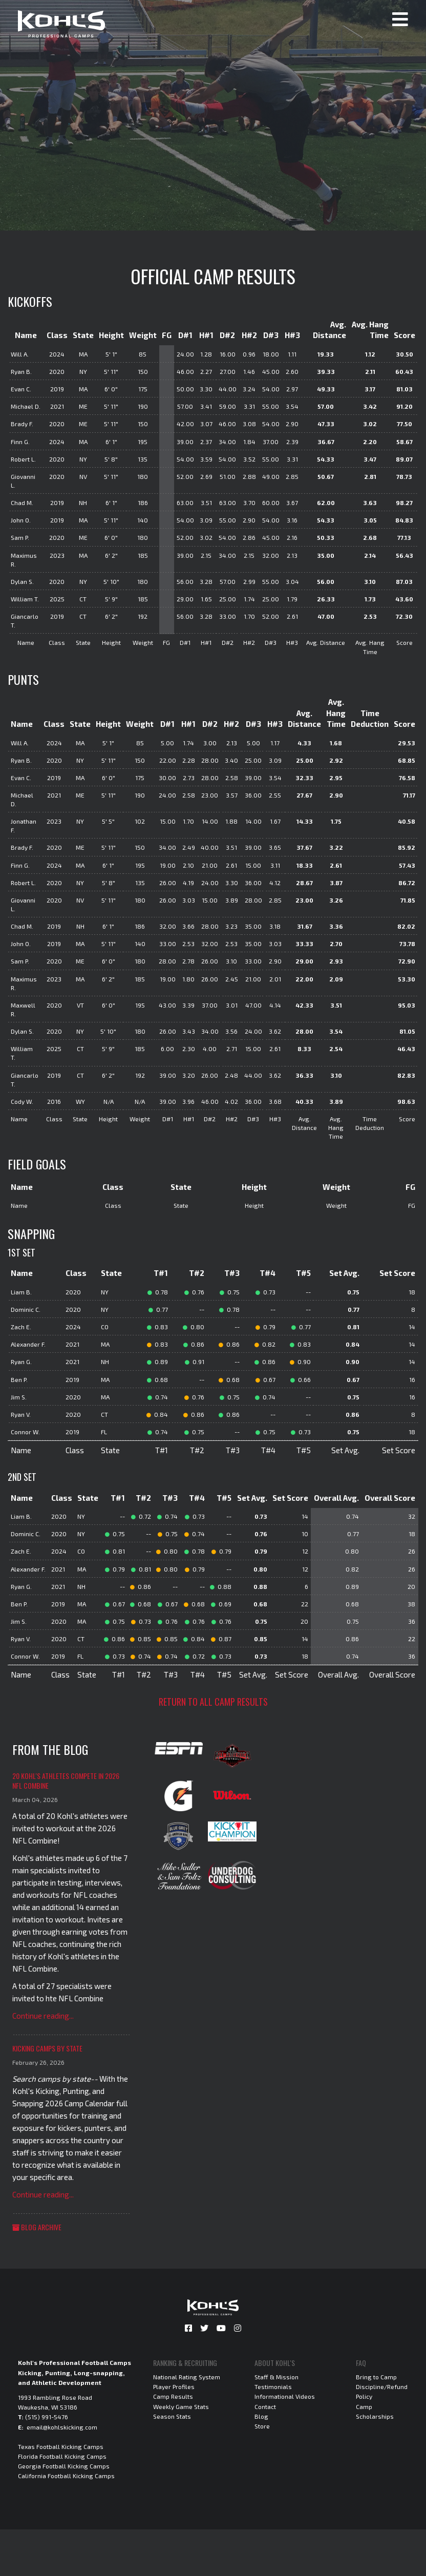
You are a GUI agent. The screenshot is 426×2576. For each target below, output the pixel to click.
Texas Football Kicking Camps (60, 2446)
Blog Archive (36, 2227)
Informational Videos (284, 2396)
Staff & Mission (276, 2376)
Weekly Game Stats (181, 2406)
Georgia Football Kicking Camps (64, 2465)
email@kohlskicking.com (62, 2427)
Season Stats (172, 2416)
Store (262, 2426)
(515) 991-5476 (46, 2416)
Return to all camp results (213, 1701)
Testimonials (273, 2386)
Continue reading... (43, 2015)
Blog (261, 2416)
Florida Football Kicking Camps (62, 2456)
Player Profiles (174, 2386)
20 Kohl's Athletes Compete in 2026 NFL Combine (65, 1780)
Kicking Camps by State (47, 2048)
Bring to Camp (376, 2376)
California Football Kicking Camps (66, 2475)
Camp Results (173, 2396)
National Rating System (186, 2376)
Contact (265, 2406)
